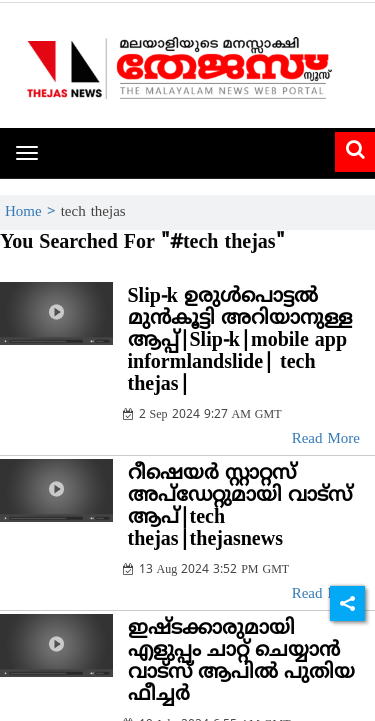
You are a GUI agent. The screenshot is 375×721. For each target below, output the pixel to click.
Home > (33, 212)
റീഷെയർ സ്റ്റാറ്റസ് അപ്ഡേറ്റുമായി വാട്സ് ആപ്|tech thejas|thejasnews (240, 507)
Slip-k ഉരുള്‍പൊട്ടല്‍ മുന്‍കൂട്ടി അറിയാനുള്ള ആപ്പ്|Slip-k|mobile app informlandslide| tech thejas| (240, 341)
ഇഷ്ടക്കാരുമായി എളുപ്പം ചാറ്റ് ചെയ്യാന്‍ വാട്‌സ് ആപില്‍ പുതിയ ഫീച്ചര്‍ (241, 662)
